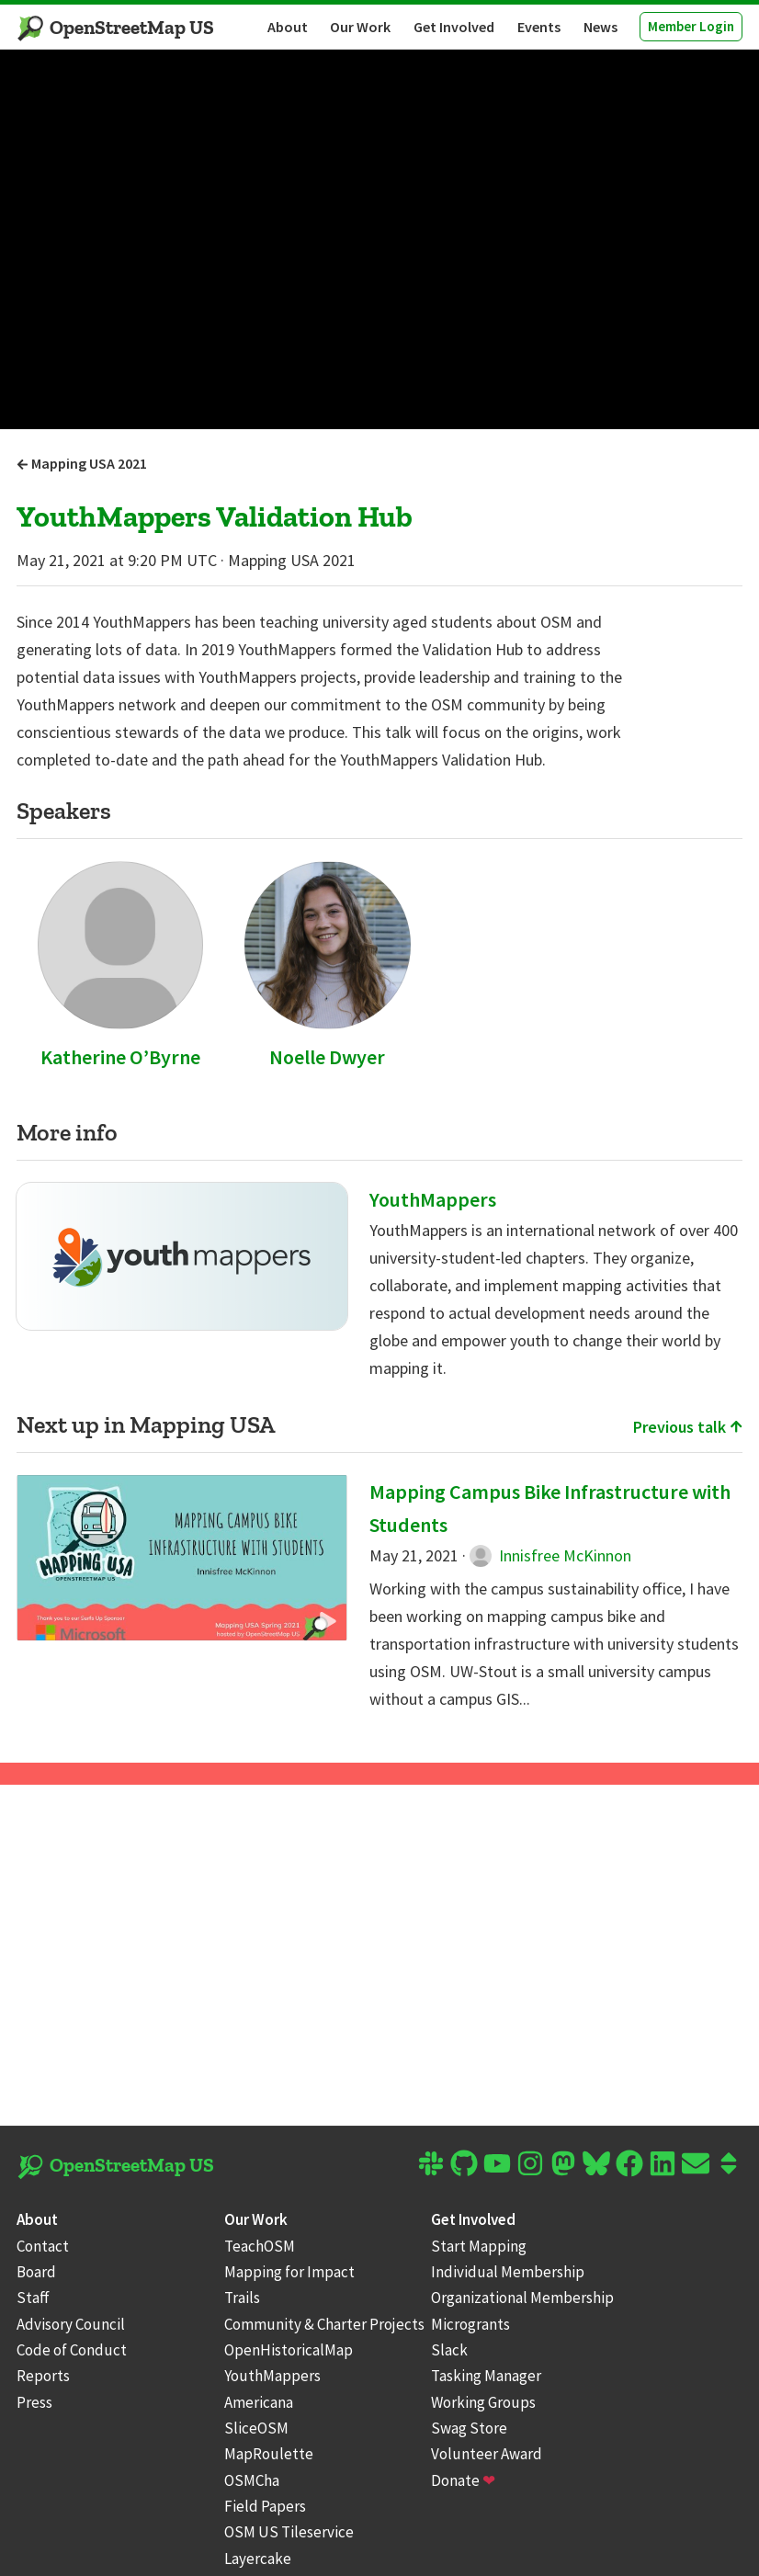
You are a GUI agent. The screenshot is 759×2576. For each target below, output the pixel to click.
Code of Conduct (72, 2350)
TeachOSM (259, 2246)
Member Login (691, 26)
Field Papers (265, 2506)
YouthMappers (432, 1199)
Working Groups (483, 2402)
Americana (258, 2402)
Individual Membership (507, 2272)
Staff (33, 2297)
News (600, 26)
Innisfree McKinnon (550, 1555)
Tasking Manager (486, 2376)
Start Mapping (479, 2246)
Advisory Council (71, 2324)
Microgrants (470, 2324)
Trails (242, 2297)
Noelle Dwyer (327, 1057)
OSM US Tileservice (289, 2532)
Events (539, 26)
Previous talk (687, 1426)
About (287, 26)
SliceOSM (256, 2428)
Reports (43, 2376)
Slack (449, 2350)
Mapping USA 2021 (82, 463)
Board (36, 2272)
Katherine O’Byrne (120, 1057)
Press (34, 2402)
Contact (43, 2246)
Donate (463, 2480)
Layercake (257, 2558)
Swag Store (469, 2428)
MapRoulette (268, 2454)
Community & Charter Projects (324, 2324)
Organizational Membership (522, 2297)
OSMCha (251, 2480)
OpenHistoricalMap (288, 2350)
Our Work (360, 26)
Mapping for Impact (289, 2272)
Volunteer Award (486, 2454)
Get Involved (453, 26)
